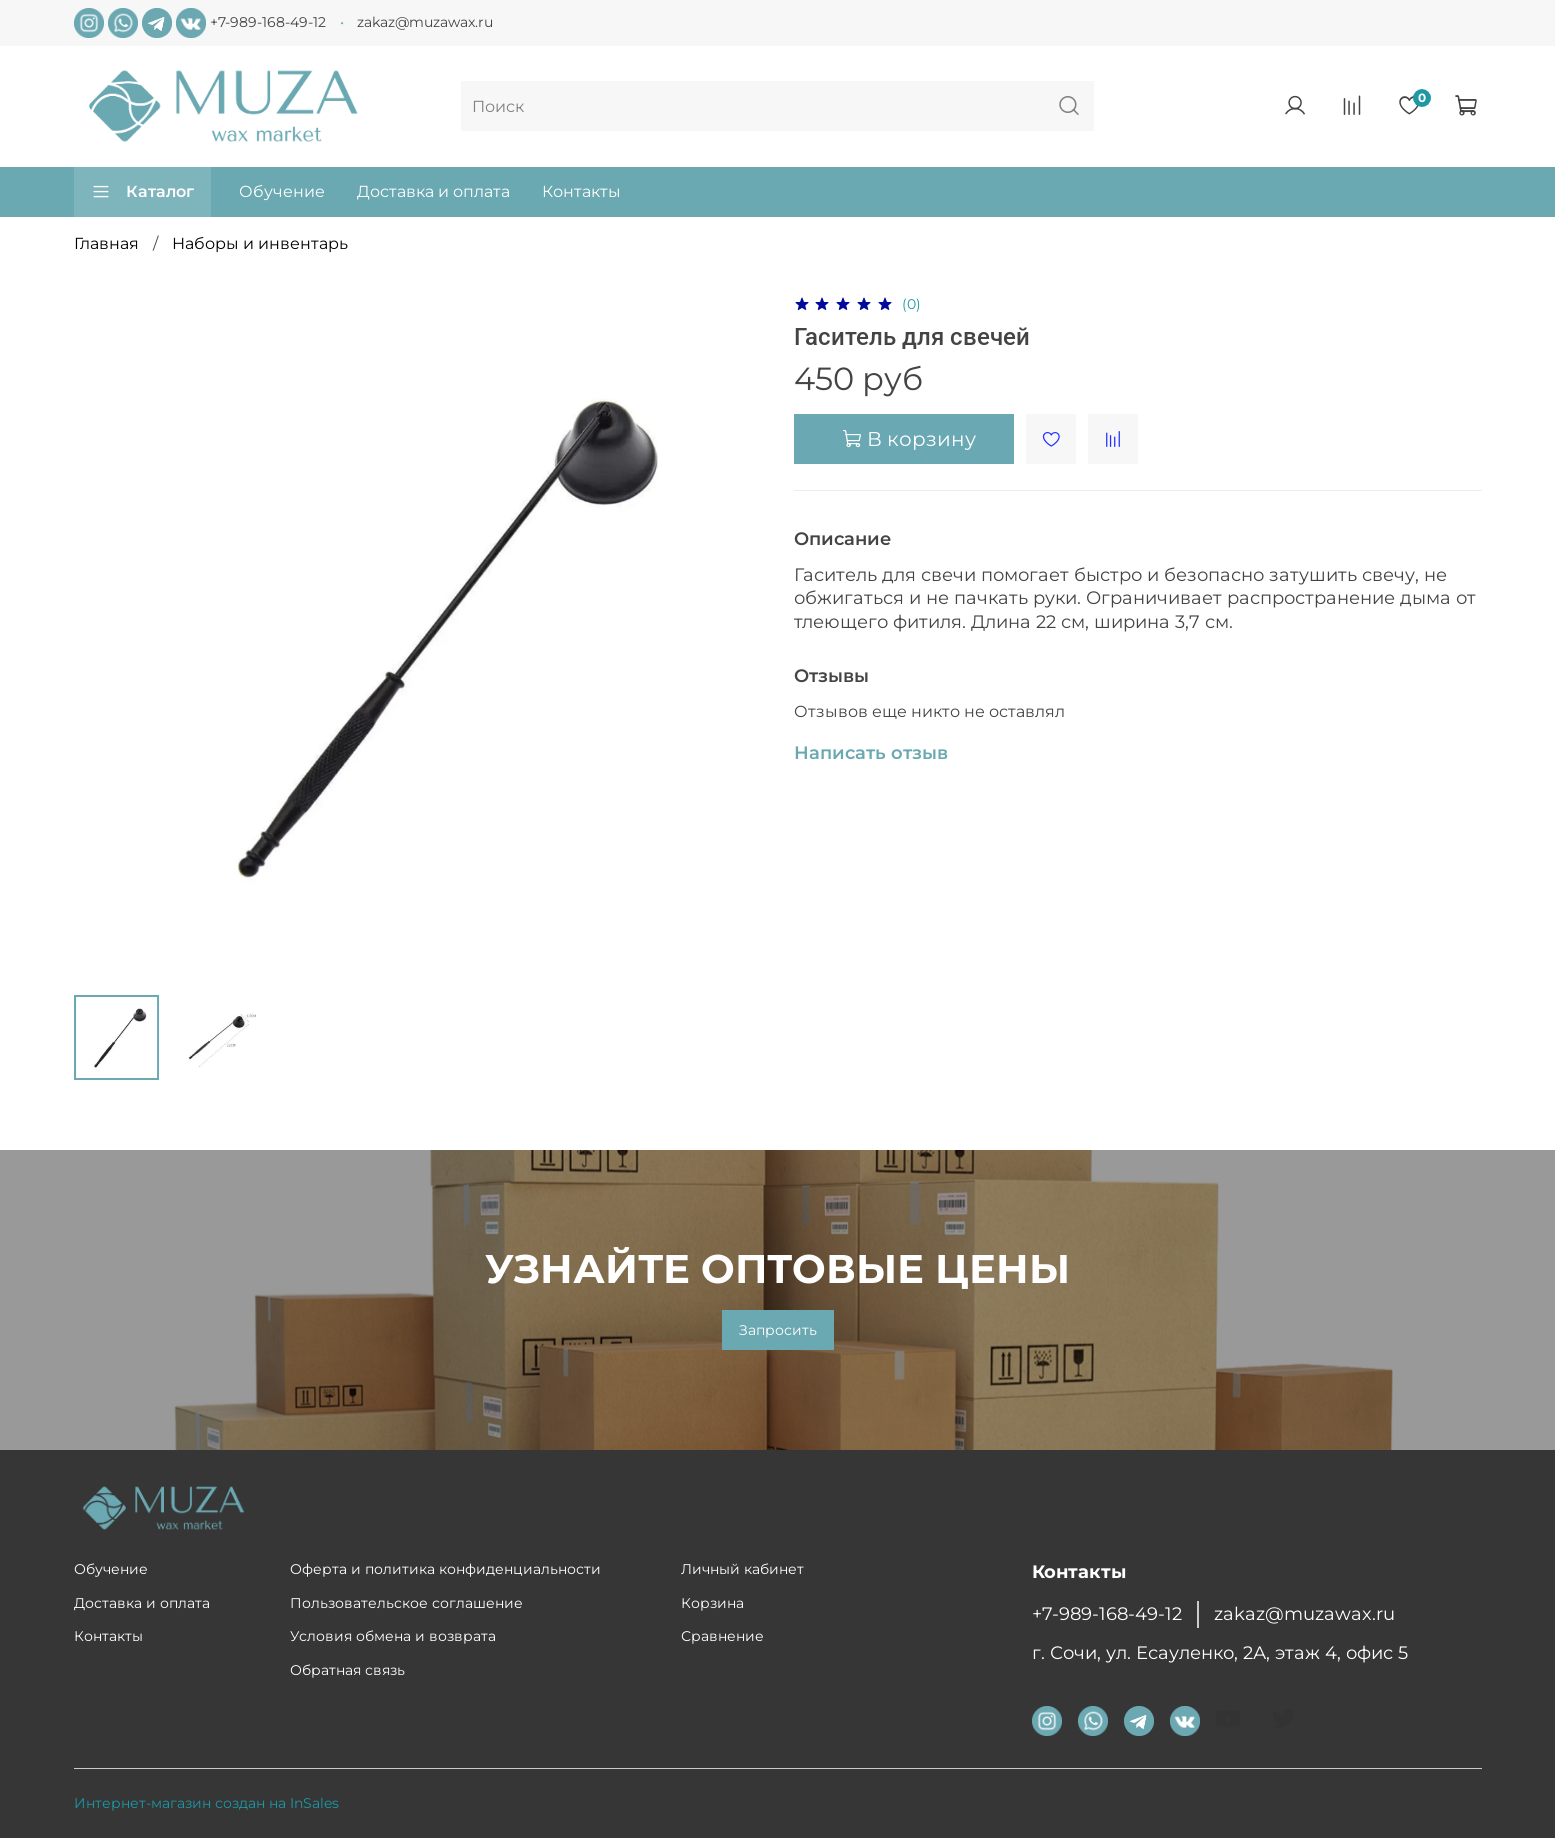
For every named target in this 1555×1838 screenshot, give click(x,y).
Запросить (778, 1330)
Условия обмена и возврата (393, 1636)
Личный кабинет (742, 1569)
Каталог (142, 192)
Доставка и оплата (433, 191)
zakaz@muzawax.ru (425, 22)
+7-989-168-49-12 (268, 22)
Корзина (712, 1603)
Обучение (282, 191)
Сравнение (722, 1636)
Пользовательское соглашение (406, 1603)
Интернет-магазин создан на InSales (206, 1803)
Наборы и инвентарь (260, 243)
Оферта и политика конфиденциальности (445, 1569)
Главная (106, 243)
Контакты (581, 191)
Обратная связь (347, 1670)
